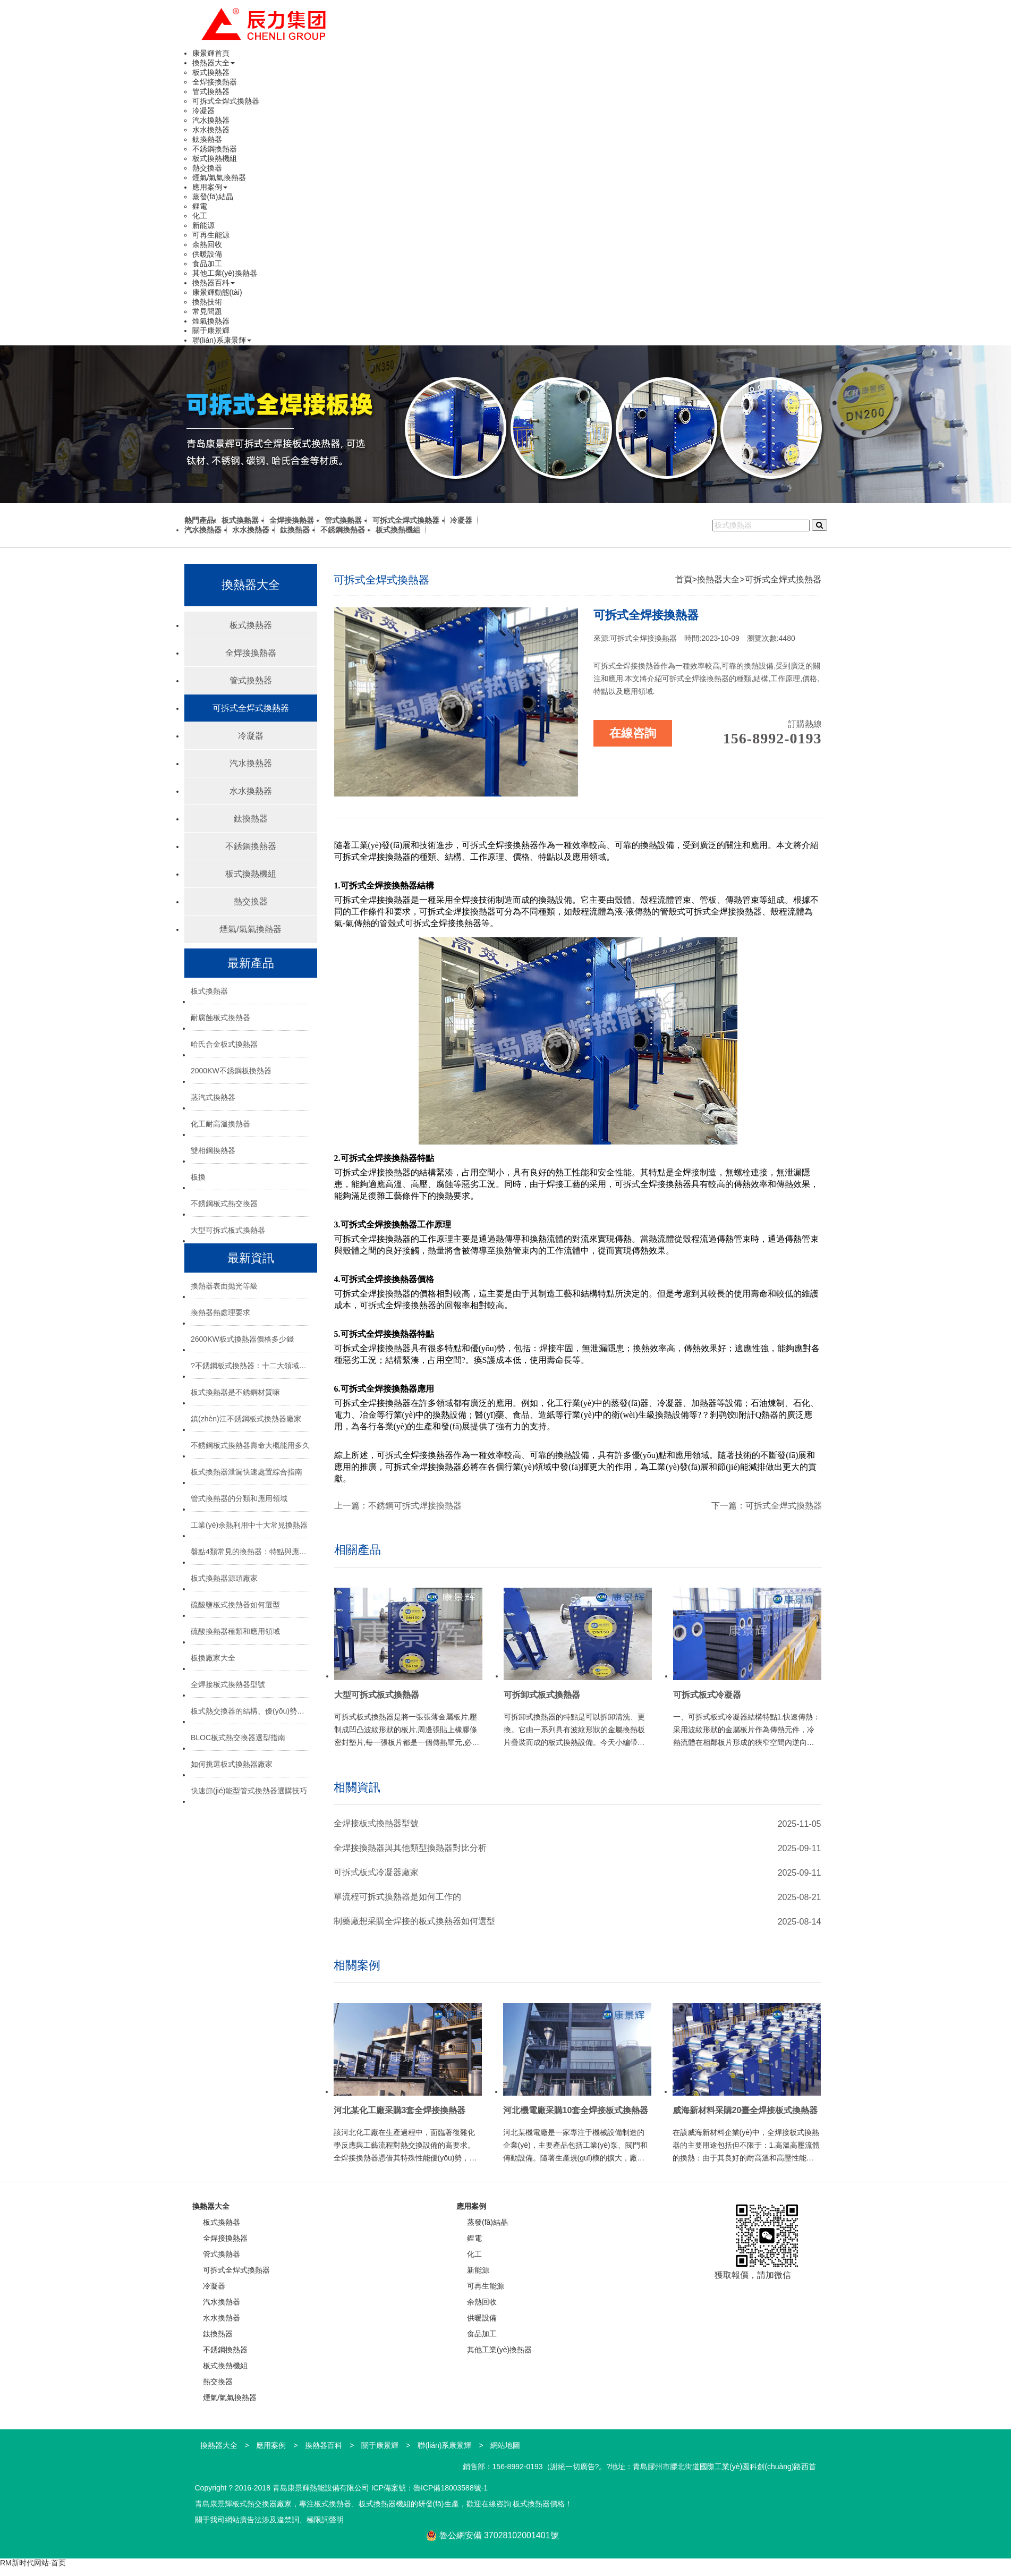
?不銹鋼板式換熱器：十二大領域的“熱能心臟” (250, 1365)
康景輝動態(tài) (217, 292)
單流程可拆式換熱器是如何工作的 (397, 1896)
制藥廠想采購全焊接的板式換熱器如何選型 (414, 1921)
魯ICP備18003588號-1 (450, 2488)
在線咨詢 (632, 733)
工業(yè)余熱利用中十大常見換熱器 (249, 1525)
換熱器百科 (213, 282)
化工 (199, 215)
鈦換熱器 (207, 139)
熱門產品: (200, 520)
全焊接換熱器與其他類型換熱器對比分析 (410, 1847)
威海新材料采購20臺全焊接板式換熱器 (745, 2110)
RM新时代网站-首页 (33, 2562)
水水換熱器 (211, 129)
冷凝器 (203, 110)
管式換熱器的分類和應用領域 (239, 1498)
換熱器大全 (213, 62)
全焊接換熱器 (214, 82)
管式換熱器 (211, 91)
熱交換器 (207, 168)
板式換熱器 (211, 72)
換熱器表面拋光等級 (224, 1286)
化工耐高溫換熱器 (220, 1124)
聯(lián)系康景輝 (221, 340)
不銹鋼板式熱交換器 (224, 1203)
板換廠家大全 (213, 1658)
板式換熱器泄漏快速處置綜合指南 (246, 1472)
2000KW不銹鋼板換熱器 (231, 1070)
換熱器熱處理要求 (220, 1312)
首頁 (683, 579)
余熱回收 (207, 244)
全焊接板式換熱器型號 (228, 1684)
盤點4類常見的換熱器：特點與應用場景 (250, 1551)
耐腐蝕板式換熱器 (220, 1017)
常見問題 (207, 311)
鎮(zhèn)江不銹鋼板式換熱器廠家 (246, 1418)
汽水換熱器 (211, 120)
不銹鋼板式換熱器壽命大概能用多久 (250, 1445)
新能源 (203, 225)
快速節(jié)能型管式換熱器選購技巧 (249, 1790)
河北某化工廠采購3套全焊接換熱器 (400, 2110)
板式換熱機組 (214, 158)
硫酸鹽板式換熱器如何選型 (235, 1604)
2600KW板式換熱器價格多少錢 (242, 1339)
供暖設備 (207, 254)
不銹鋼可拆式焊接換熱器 (415, 1505)
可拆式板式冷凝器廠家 (376, 1872)
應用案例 (209, 187)
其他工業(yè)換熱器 (224, 273)
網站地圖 (505, 2445)
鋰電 (199, 206)
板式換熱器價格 (539, 2503)
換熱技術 (207, 302)
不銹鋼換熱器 (214, 149)
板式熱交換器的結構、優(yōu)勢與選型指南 (250, 1711)
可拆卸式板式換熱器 (542, 1694)
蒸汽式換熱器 (213, 1097)
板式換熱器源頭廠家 (224, 1578)
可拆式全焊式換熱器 (225, 101)
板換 (198, 1177)
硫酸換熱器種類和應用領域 (235, 1631)
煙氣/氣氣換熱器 (219, 177)
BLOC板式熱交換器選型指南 (238, 1737)
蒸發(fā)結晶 (212, 196)
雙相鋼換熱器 (213, 1150)
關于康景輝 (211, 330)
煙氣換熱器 (211, 321)
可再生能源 (211, 235)
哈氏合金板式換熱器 (224, 1044)
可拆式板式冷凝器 (707, 1694)
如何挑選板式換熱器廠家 (232, 1764)
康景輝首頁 (211, 53)
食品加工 (207, 263)
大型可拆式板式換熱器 (228, 1230)
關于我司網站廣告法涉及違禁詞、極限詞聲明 (269, 2519)
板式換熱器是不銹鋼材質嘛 (235, 1392)
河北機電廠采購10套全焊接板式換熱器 (576, 2110)
